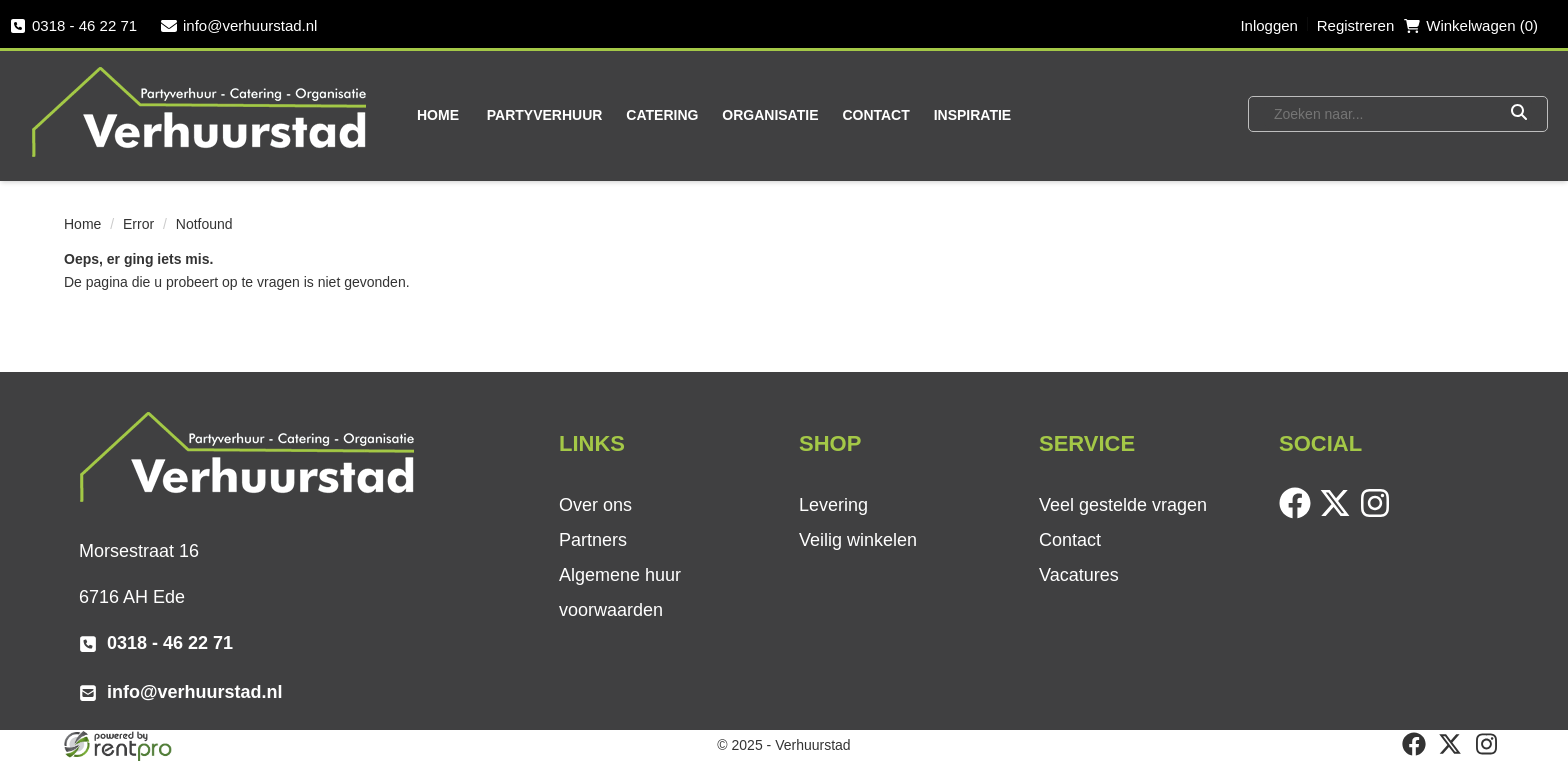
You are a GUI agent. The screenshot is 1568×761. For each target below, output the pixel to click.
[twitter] (1339, 514)
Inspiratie (973, 115)
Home (438, 115)
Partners (593, 540)
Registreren (1356, 25)
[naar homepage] (201, 111)
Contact (875, 115)
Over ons (595, 505)
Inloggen (1269, 25)
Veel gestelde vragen (1123, 505)
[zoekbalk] (1378, 114)
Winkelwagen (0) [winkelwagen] (1471, 25)
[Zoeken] (1518, 114)
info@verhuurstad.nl (239, 25)
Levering (833, 505)
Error (138, 224)
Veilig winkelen (858, 540)
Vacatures (1079, 575)
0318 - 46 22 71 (73, 25)
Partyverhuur (545, 115)
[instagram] (1379, 514)
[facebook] (1299, 514)
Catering (662, 115)
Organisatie (770, 115)
